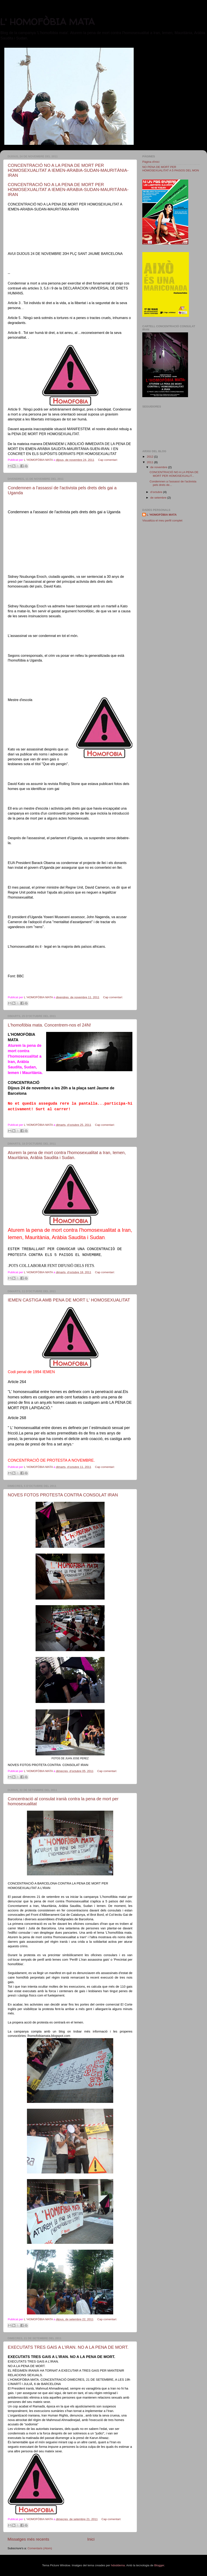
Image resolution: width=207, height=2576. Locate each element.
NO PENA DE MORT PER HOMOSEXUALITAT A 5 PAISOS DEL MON (170, 168)
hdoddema (118, 2565)
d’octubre (156, 492)
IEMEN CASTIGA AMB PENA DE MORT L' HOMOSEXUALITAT (69, 1300)
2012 (150, 456)
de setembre (158, 497)
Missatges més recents (28, 2539)
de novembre (159, 467)
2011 (150, 462)
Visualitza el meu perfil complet (162, 520)
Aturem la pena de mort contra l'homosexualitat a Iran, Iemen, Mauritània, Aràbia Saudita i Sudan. (67, 1155)
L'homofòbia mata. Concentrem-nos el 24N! (49, 1025)
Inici (91, 2539)
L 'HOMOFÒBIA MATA (162, 514)
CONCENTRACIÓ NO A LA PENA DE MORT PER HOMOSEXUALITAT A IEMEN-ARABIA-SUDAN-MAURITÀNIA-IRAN (68, 170)
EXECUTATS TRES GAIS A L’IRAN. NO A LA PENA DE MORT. (68, 2347)
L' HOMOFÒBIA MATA (47, 22)
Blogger (159, 2565)
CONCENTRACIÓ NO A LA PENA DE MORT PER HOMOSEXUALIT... (174, 474)
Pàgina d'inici (150, 161)
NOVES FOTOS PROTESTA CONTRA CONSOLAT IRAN (63, 1495)
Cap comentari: (108, 459)
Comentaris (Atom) (40, 2548)
